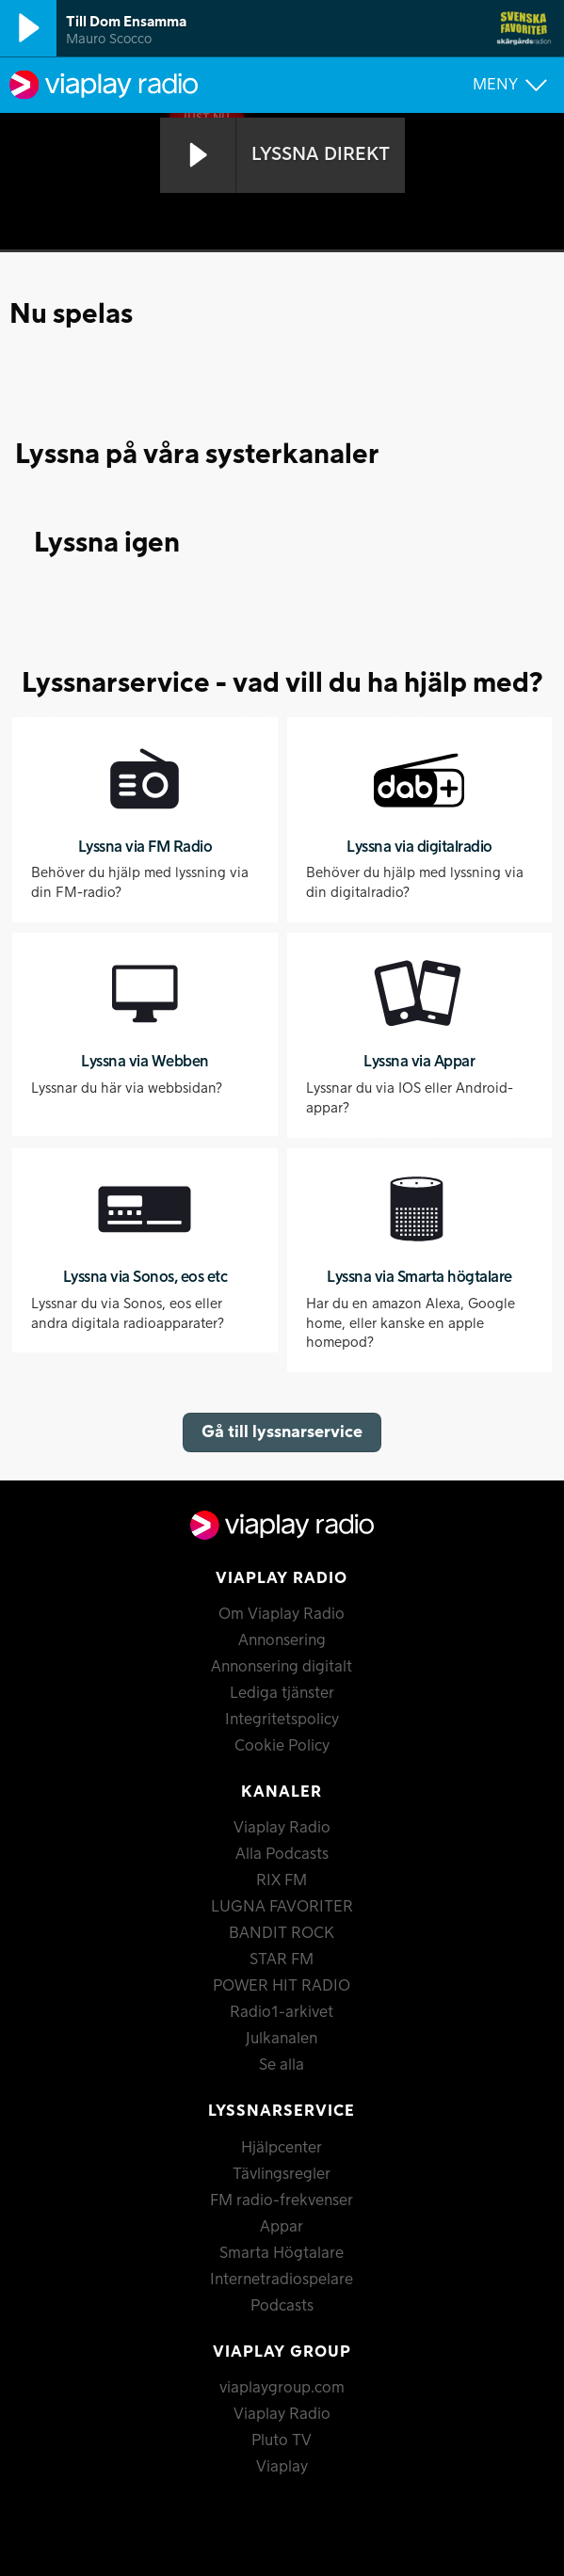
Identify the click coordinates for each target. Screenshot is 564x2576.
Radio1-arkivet (281, 2012)
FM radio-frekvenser (281, 2200)
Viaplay (282, 2466)
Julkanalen (281, 2038)
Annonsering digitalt (281, 1666)
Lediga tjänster (282, 1693)
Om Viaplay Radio (281, 1614)
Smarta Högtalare (281, 2253)
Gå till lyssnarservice (282, 1432)
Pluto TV (281, 2440)
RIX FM (281, 1880)
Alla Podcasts (282, 1854)
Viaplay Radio (282, 1827)
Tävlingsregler (281, 2174)
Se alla (281, 2064)
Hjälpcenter (281, 2147)
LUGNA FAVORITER (282, 1906)
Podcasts (282, 2305)
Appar (281, 2226)
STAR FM (282, 1959)
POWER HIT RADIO (281, 1985)
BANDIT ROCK (281, 1933)
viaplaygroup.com (282, 2387)
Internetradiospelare (281, 2279)
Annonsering (282, 1640)
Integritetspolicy (282, 1719)
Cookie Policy (282, 1745)
